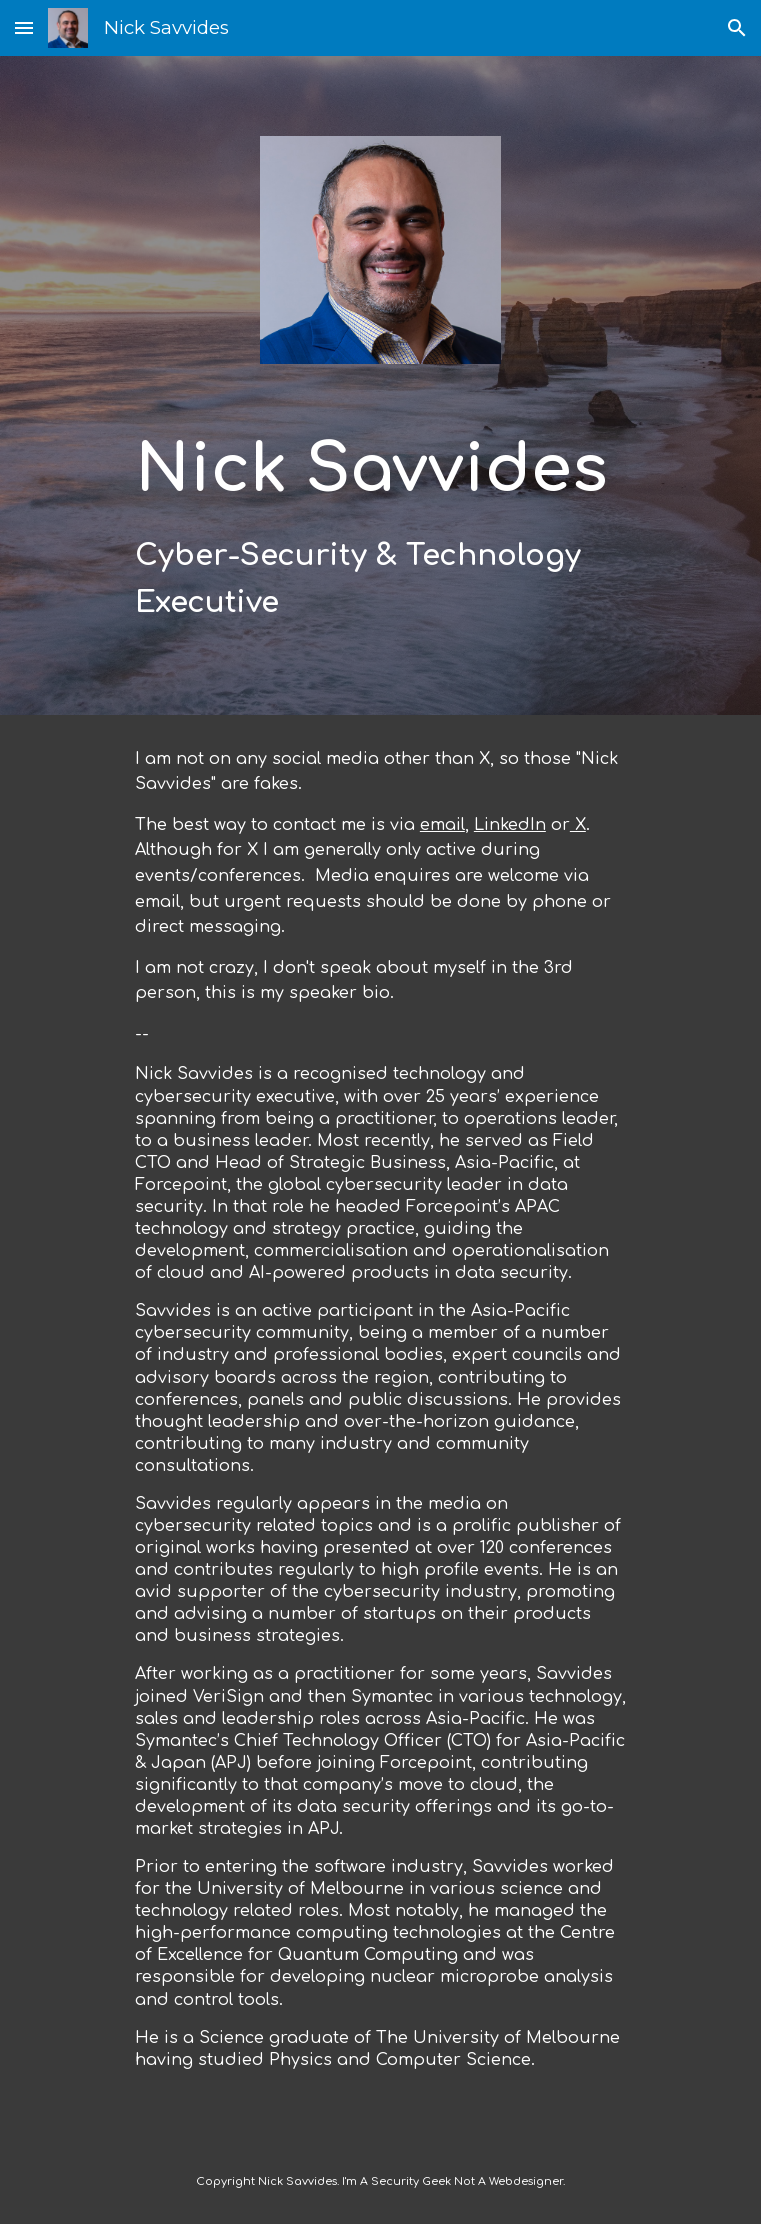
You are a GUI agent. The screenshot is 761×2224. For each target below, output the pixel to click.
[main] (380, 523)
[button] (24, 27)
